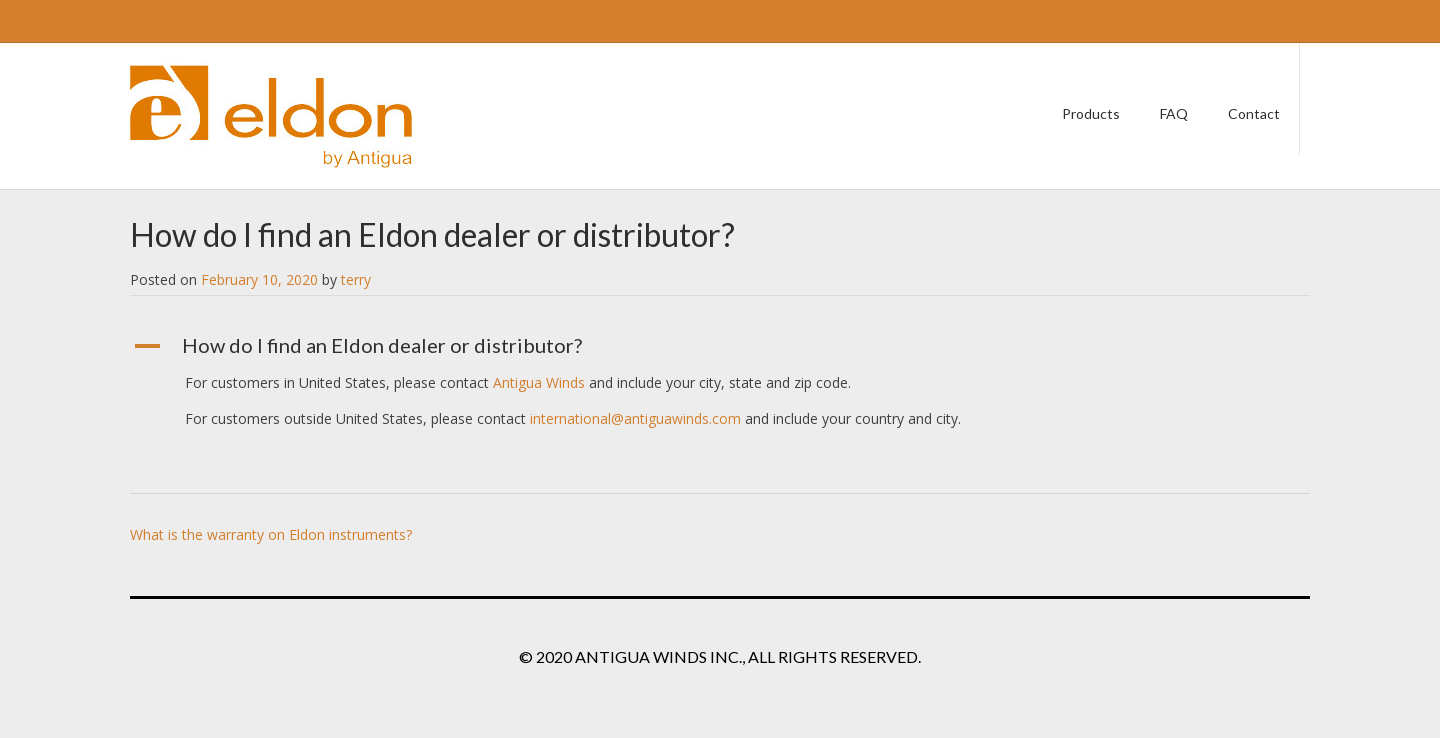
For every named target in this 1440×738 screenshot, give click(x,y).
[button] (720, 346)
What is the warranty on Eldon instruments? (271, 534)
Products (1091, 113)
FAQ (1174, 113)
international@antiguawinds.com (635, 418)
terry (356, 279)
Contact (1254, 113)
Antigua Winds (539, 382)
